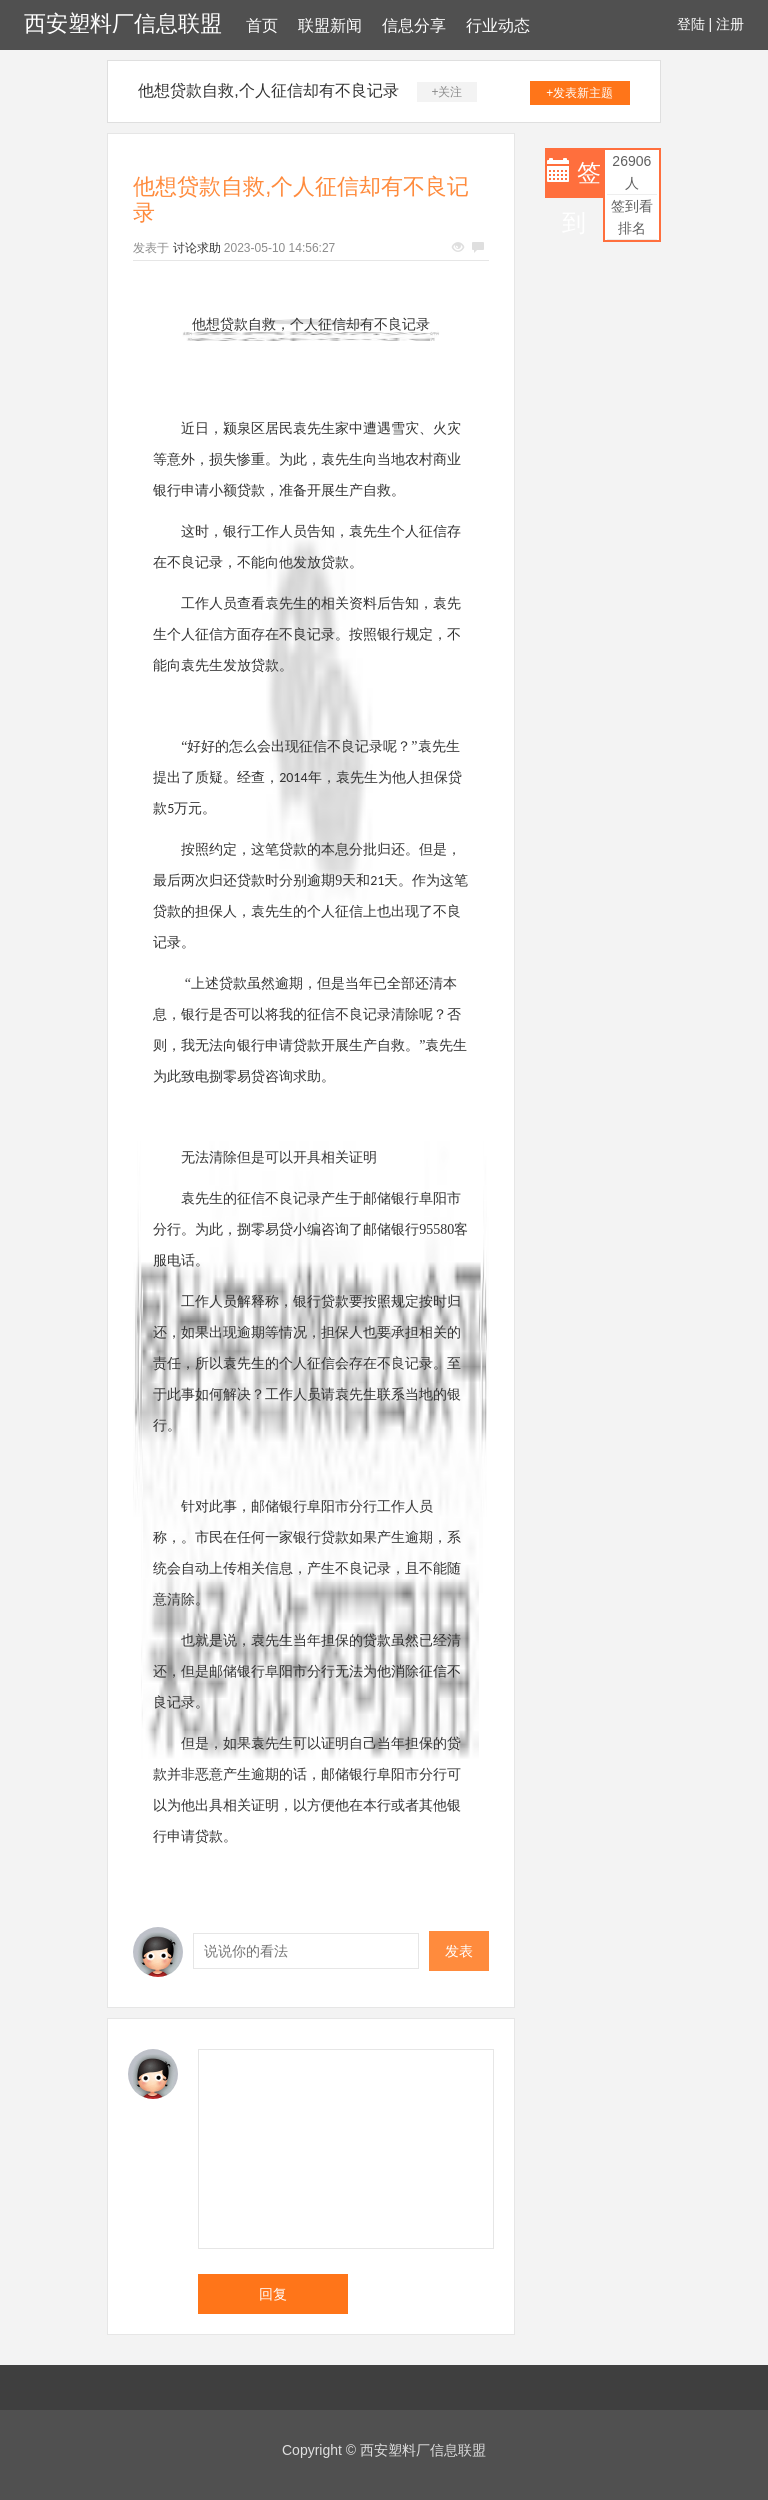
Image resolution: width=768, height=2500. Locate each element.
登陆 (691, 24)
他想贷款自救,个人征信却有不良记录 (268, 90)
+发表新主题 (579, 93)
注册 (730, 24)
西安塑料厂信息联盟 (123, 23)
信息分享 (414, 25)
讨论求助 (197, 248)
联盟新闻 (330, 25)
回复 (273, 2294)
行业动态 (498, 25)
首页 (262, 25)
